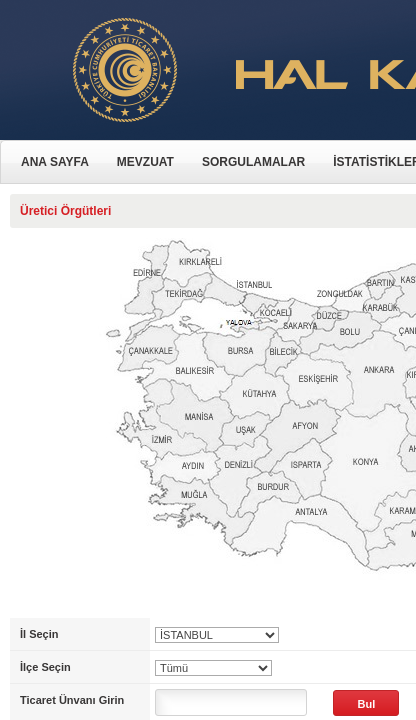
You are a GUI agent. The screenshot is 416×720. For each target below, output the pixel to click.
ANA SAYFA (55, 162)
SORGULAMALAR (253, 162)
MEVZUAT (145, 162)
